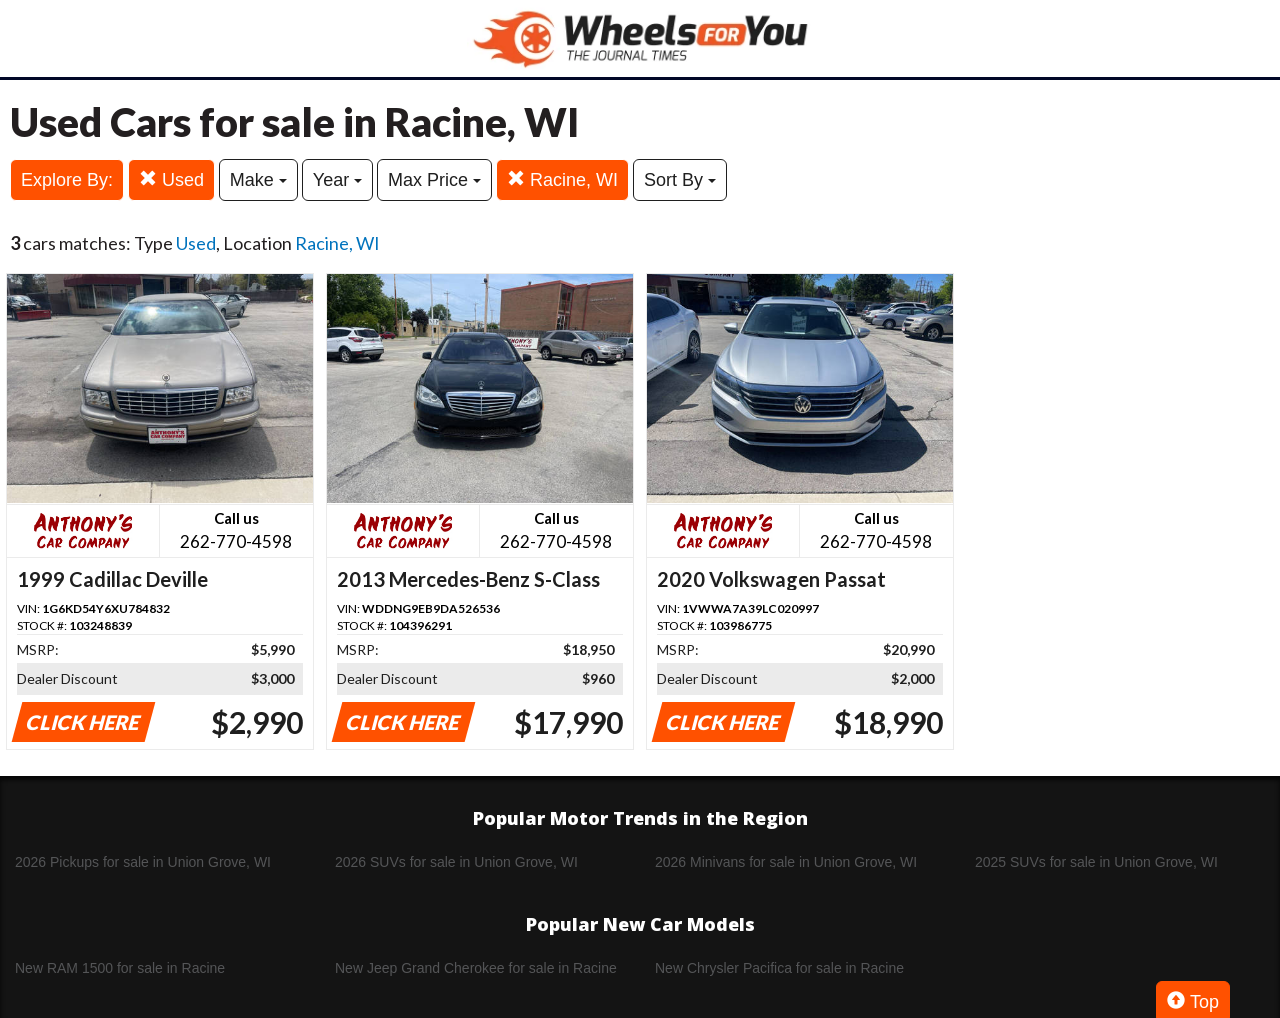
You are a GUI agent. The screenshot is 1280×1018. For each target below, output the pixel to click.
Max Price (434, 180)
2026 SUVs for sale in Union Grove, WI (456, 862)
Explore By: (67, 180)
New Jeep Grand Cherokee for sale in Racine (476, 968)
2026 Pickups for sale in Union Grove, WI (143, 862)
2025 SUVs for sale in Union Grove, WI (1096, 862)
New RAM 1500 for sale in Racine (120, 968)
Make (258, 180)
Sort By (680, 180)
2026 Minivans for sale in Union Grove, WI (786, 862)
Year (337, 180)
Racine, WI (562, 179)
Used (171, 179)
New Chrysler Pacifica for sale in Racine (779, 968)
